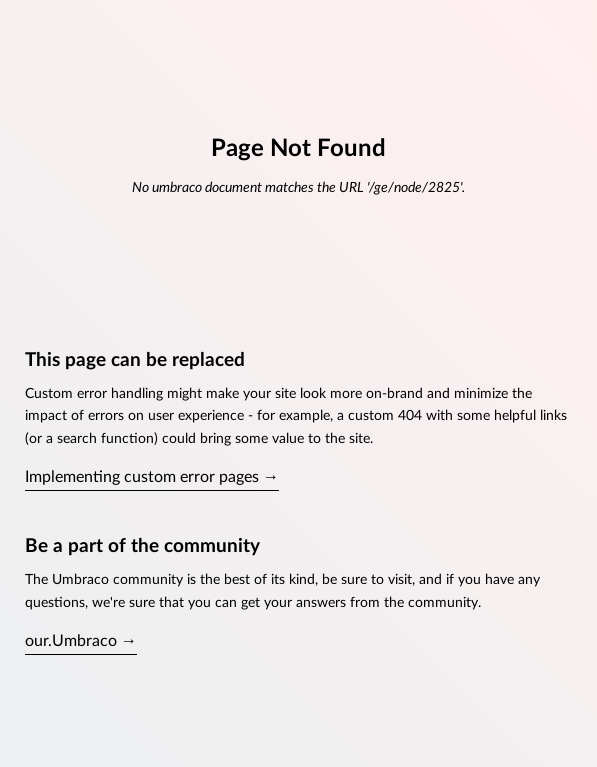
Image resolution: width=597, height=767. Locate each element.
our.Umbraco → (81, 641)
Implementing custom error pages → (152, 477)
